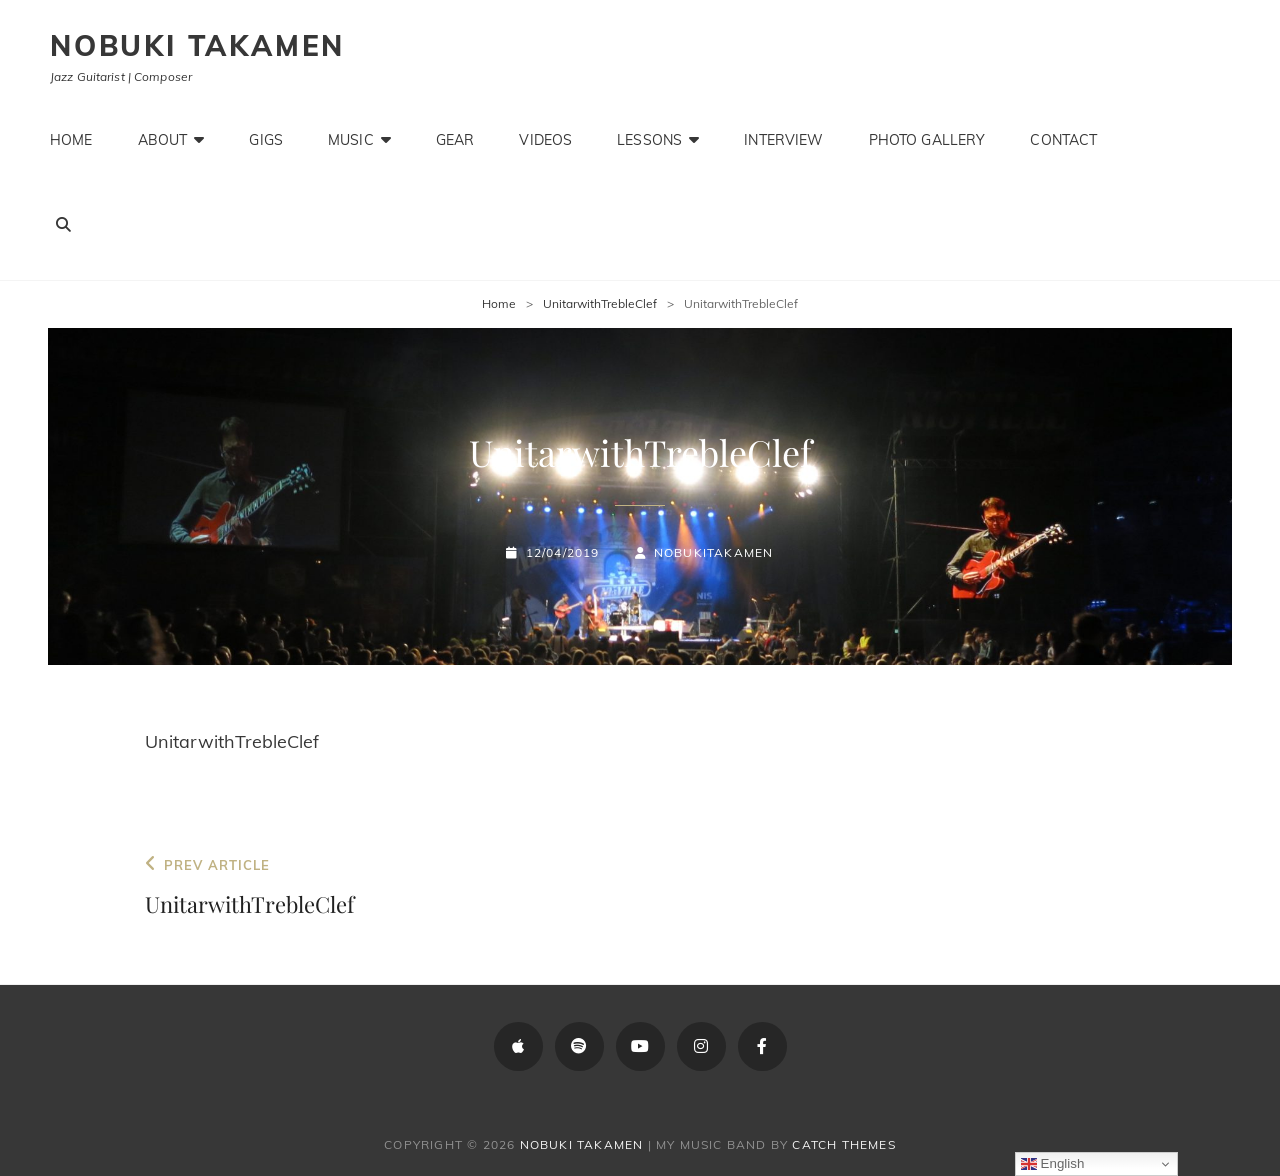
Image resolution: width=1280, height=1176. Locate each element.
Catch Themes (843, 1144)
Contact (1063, 140)
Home (71, 140)
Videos (545, 140)
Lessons (649, 140)
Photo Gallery (927, 140)
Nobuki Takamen (197, 45)
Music (351, 140)
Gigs (266, 140)
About (163, 140)
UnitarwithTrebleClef (600, 303)
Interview (783, 140)
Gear (455, 140)
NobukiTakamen (714, 552)
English (1052, 1164)
